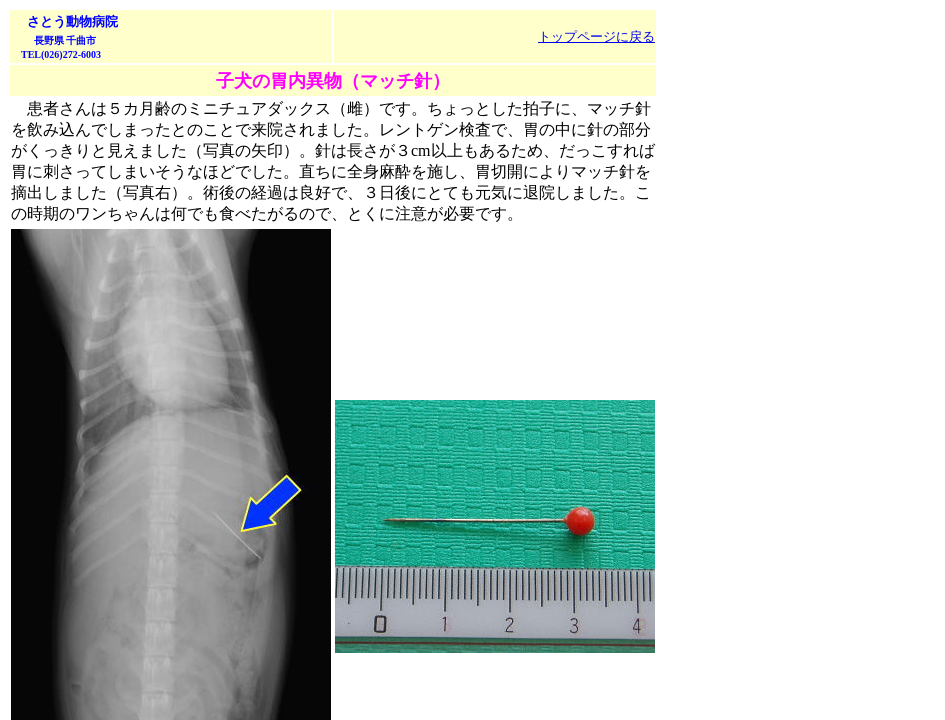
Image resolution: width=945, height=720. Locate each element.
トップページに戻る (596, 36)
